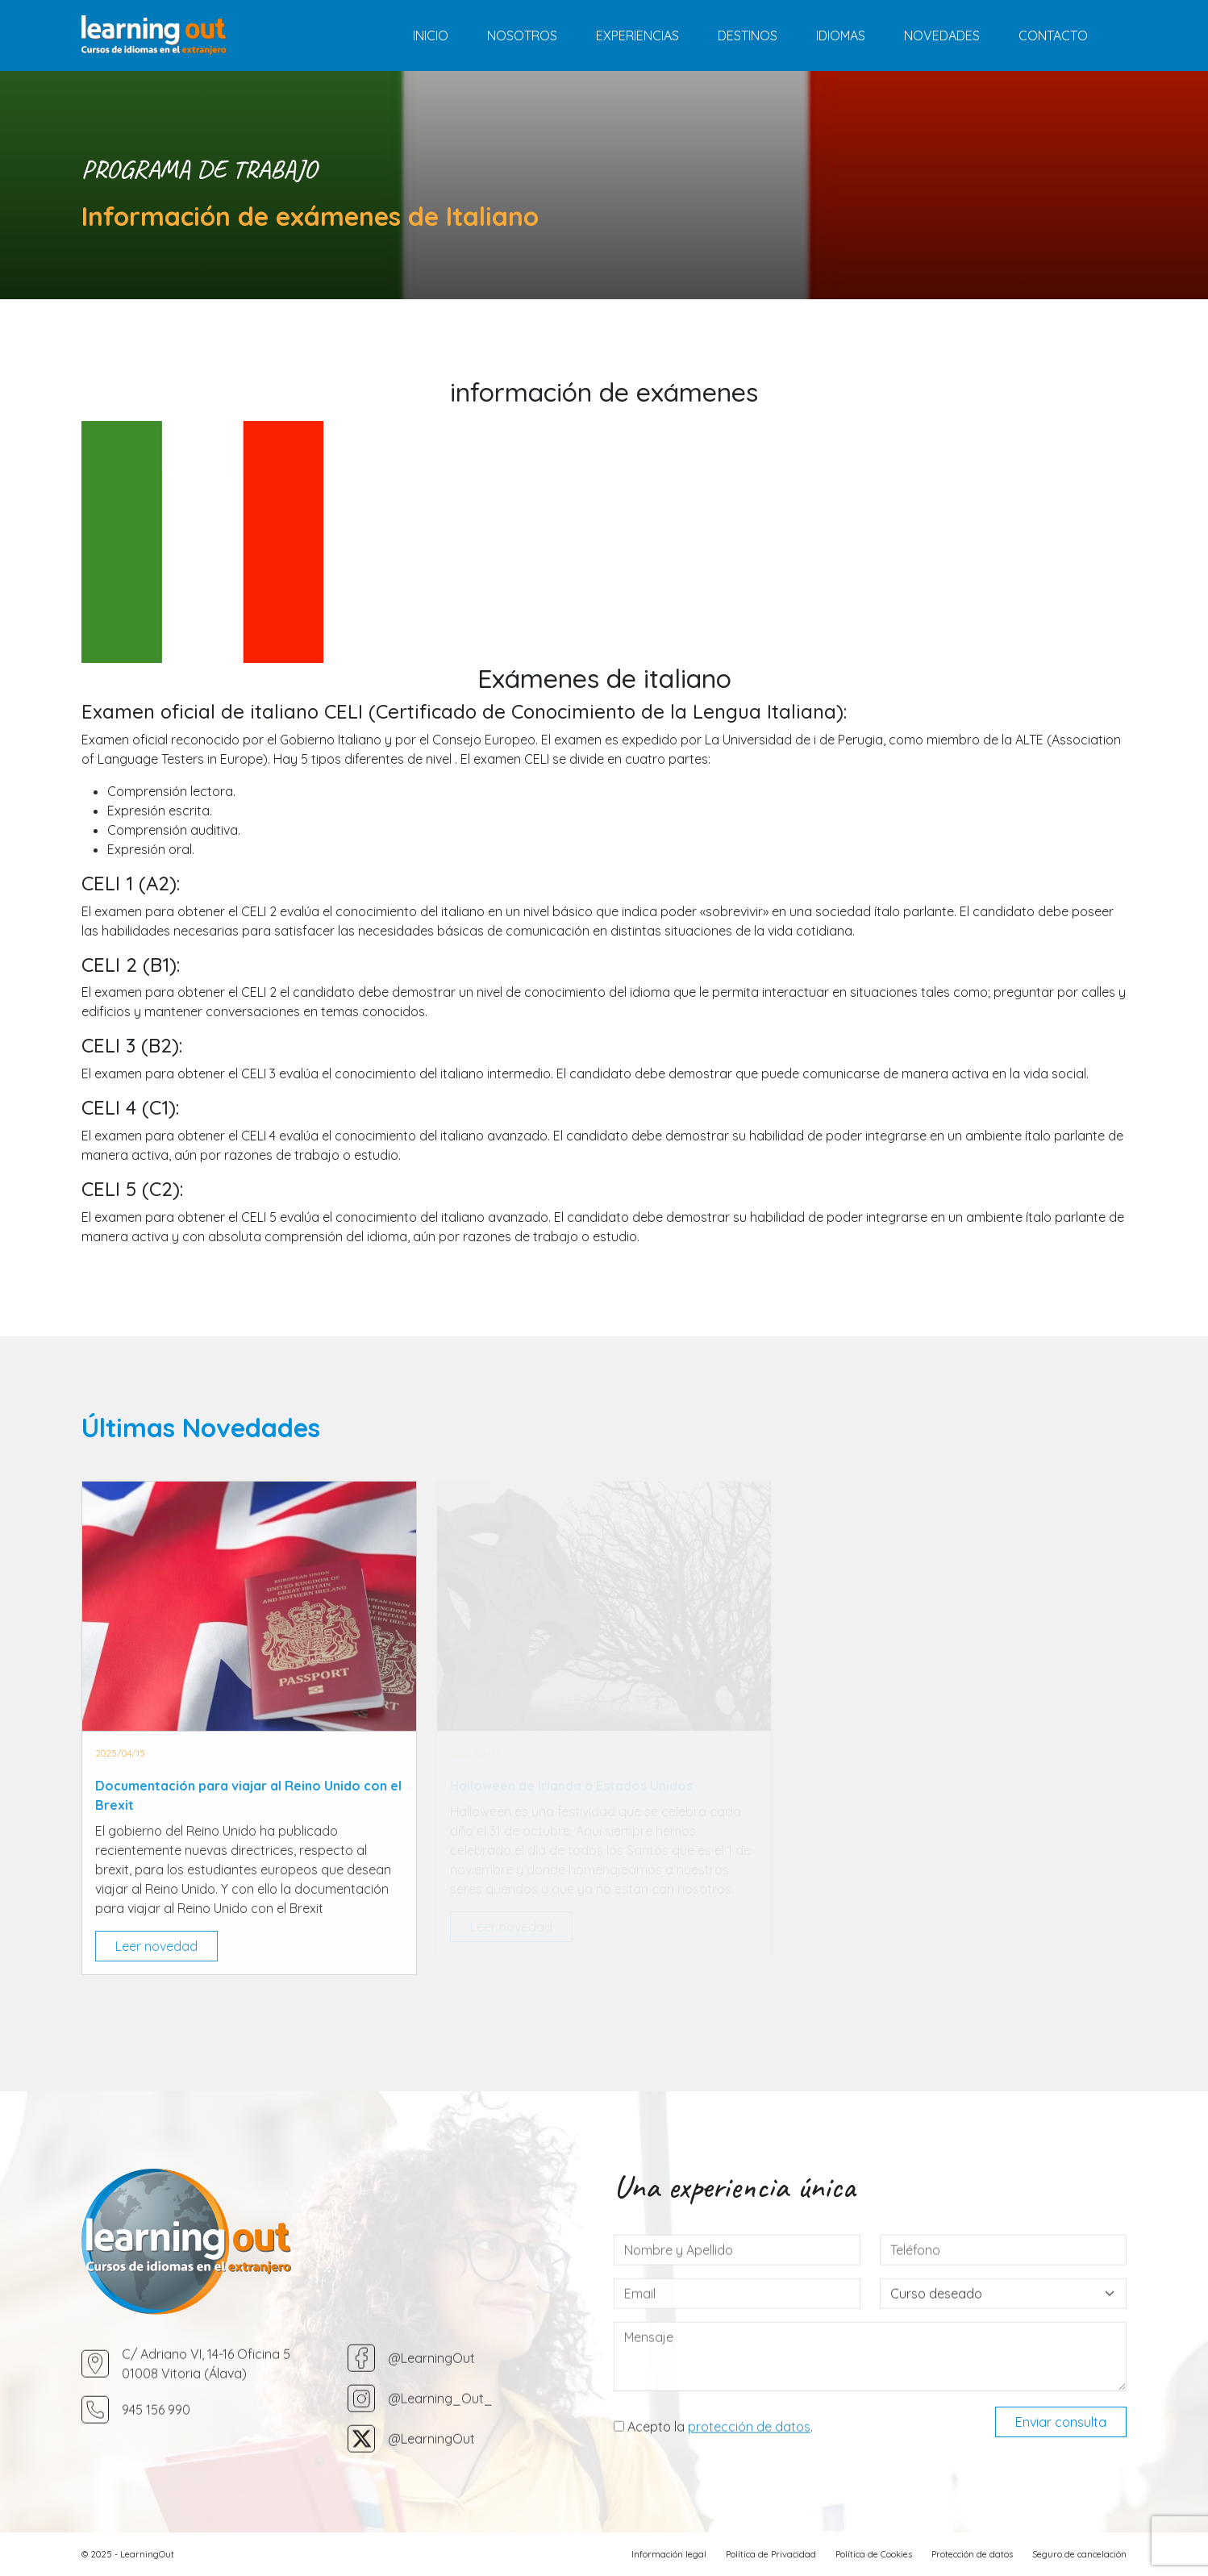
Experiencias (637, 35)
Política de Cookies (873, 2554)
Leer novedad (156, 1946)
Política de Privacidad (771, 2554)
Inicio (430, 35)
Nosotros (522, 35)
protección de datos (749, 2494)
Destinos (747, 35)
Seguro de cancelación (1079, 2554)
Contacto (1053, 35)
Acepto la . (713, 2494)
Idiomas (840, 35)
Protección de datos (972, 2554)
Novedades (942, 35)
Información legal (668, 2554)
